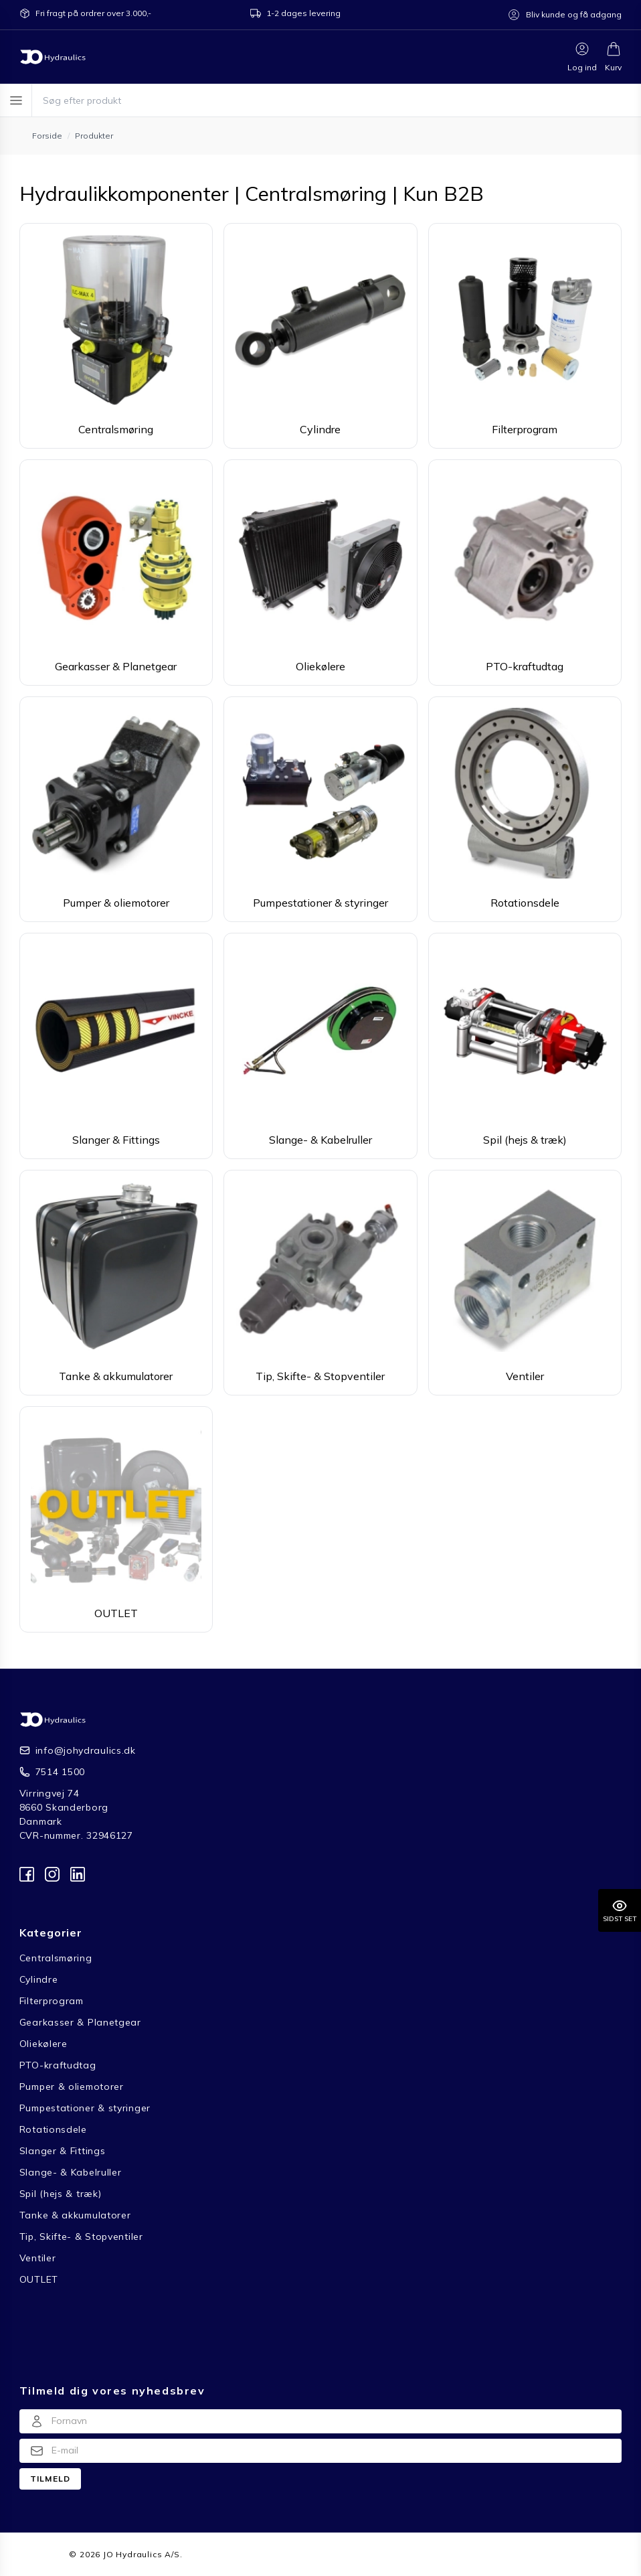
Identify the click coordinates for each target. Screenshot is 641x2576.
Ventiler (37, 2258)
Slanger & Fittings (62, 2151)
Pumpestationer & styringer (85, 2108)
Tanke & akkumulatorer (75, 2215)
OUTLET (38, 2279)
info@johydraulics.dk (85, 1750)
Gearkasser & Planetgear (80, 2022)
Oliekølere (43, 2044)
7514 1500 (60, 1772)
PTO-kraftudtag (57, 2065)
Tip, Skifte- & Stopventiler (81, 2236)
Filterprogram (51, 2001)
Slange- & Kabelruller (70, 2172)
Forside (36, 2554)
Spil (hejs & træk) (60, 2194)
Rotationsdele (53, 2129)
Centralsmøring (55, 1958)
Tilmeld (50, 2479)
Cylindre (38, 1979)
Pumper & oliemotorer (71, 2086)
